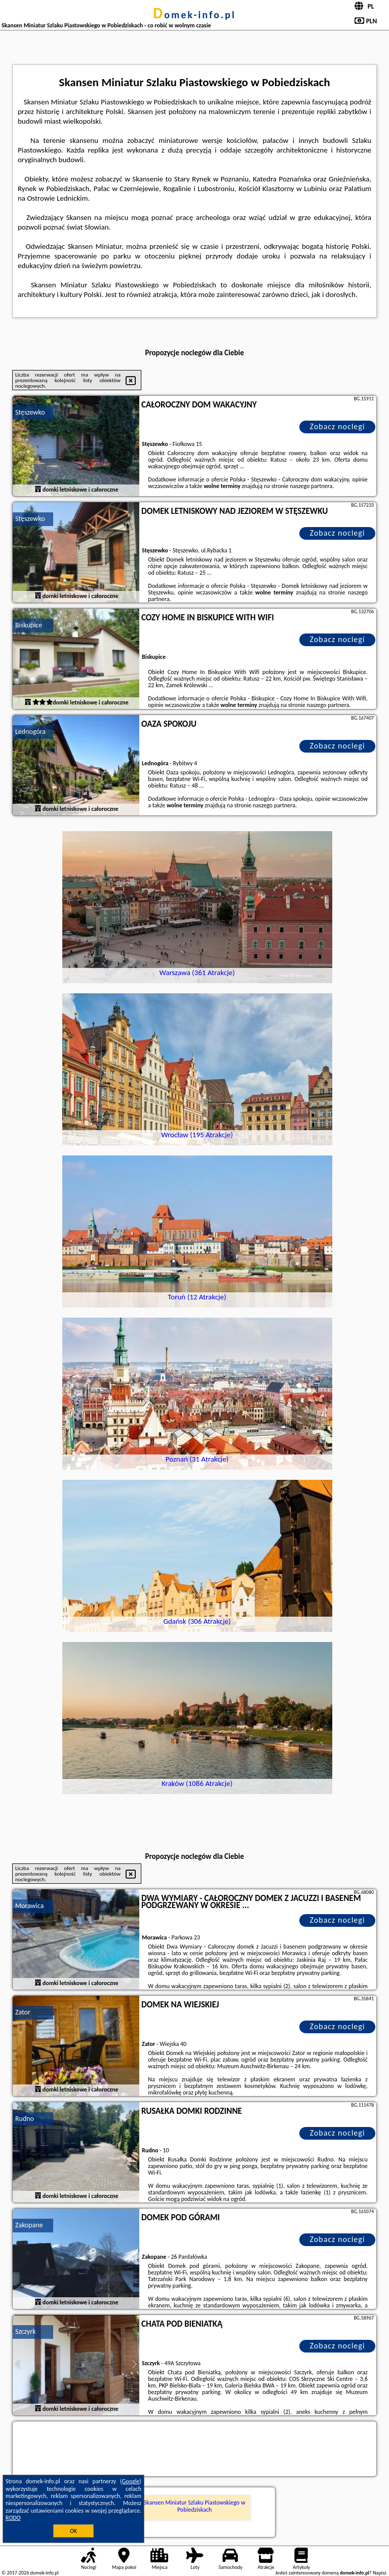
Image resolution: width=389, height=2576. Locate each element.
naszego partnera (311, 486)
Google (131, 2481)
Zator (22, 2012)
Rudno (24, 2118)
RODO (13, 2517)
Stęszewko (30, 412)
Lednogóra (30, 731)
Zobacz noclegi (337, 426)
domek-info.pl (194, 15)
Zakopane (29, 2225)
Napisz (379, 2572)
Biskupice (28, 625)
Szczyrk (25, 2331)
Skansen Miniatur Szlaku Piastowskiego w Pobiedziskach (194, 2506)
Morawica (29, 1905)
